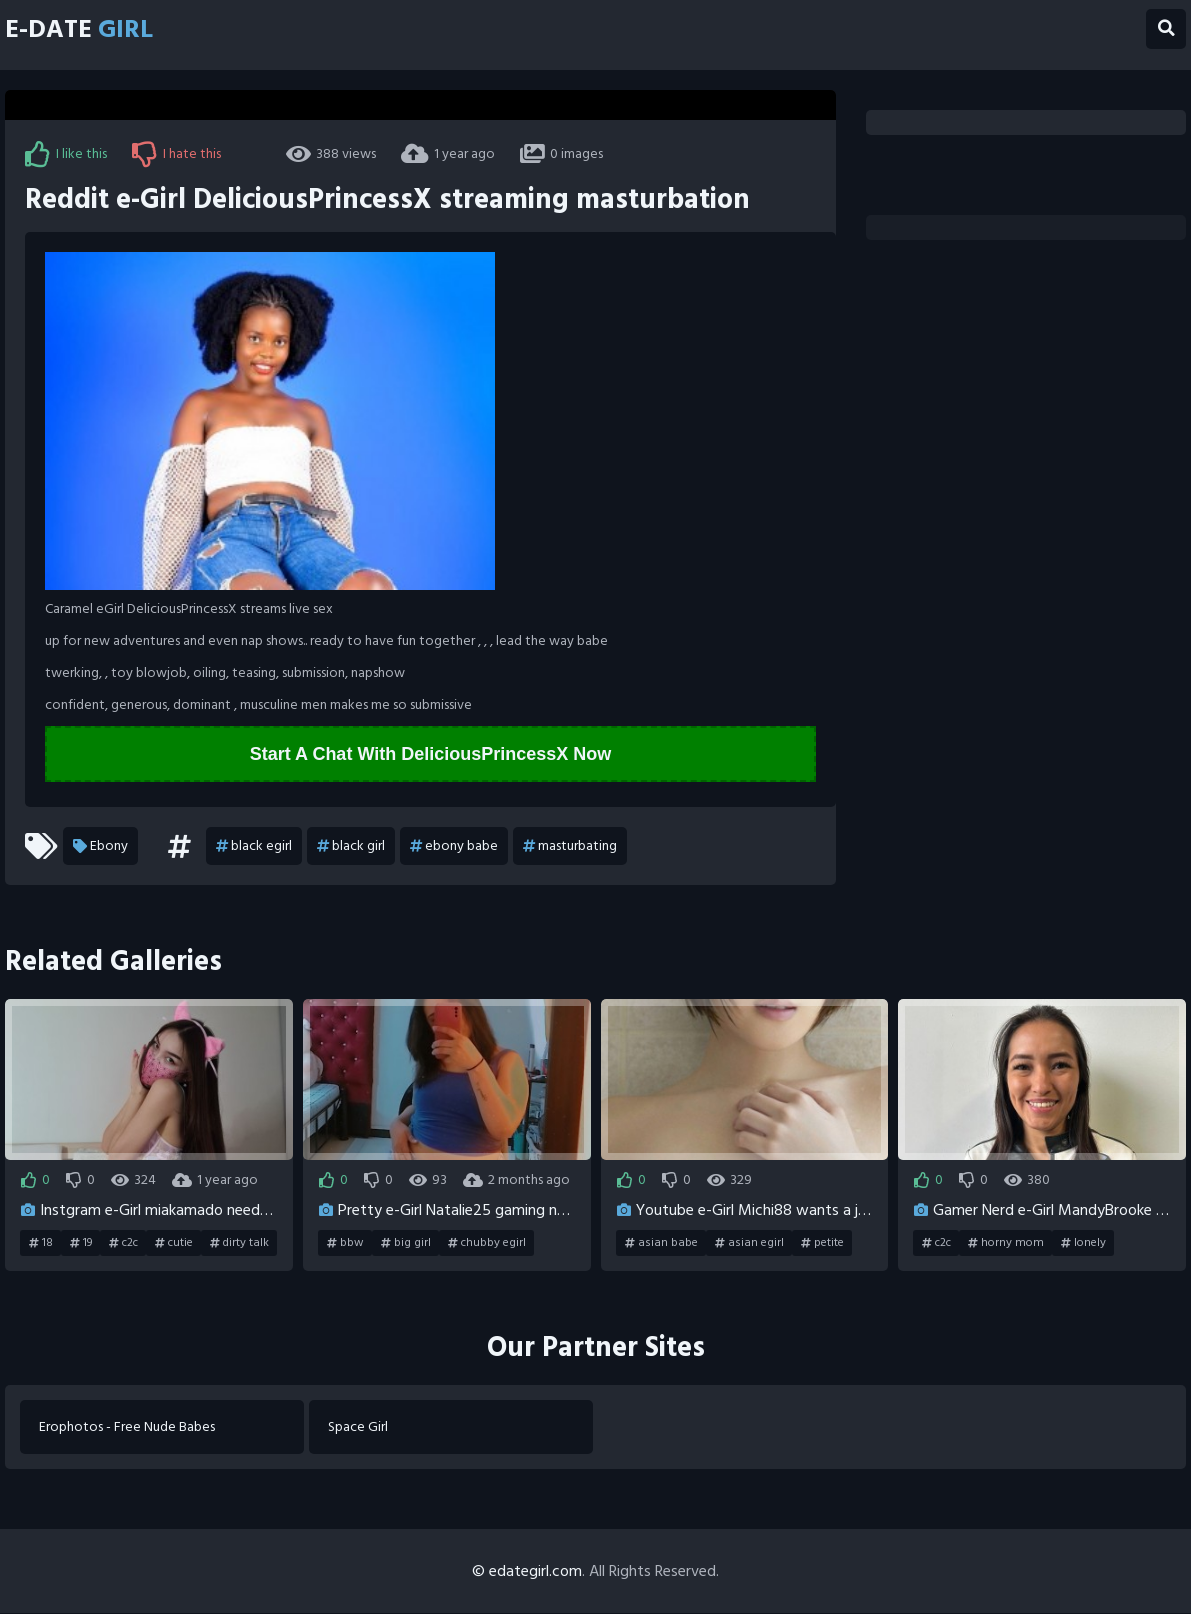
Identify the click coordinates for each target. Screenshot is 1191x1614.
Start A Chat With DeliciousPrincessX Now (431, 754)
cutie (174, 1243)
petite (822, 1243)
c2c (123, 1243)
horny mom (1006, 1243)
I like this (66, 154)
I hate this (176, 154)
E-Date (84, 30)
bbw (345, 1243)
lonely (1083, 1243)
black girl (351, 846)
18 (41, 1243)
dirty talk (239, 1243)
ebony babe (454, 846)
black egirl (254, 846)
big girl (406, 1243)
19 (81, 1243)
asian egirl (749, 1243)
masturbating (570, 846)
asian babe (661, 1243)
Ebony (100, 846)
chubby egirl (487, 1243)
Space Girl (359, 1427)
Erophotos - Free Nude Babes (128, 1427)
